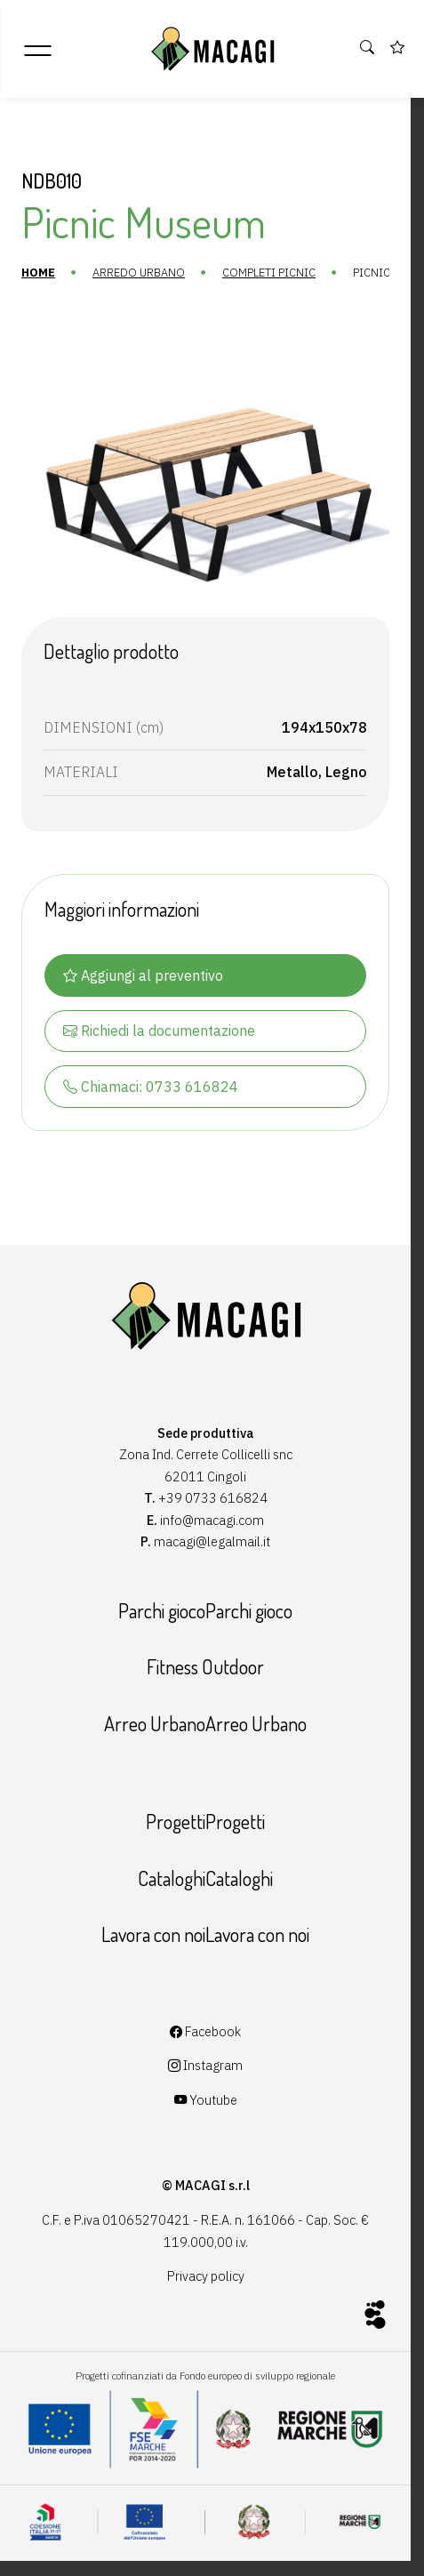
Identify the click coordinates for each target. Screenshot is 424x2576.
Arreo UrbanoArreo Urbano (205, 1723)
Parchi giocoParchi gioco (205, 1610)
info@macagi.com (212, 1520)
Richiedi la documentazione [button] (159, 1030)
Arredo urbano (138, 272)
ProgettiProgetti (205, 1821)
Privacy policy (205, 2275)
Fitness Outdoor (205, 1666)
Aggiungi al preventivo (143, 975)
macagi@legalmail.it (212, 1541)
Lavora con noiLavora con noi (205, 1934)
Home (38, 272)
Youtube (205, 2099)
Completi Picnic (269, 272)
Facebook (205, 2031)
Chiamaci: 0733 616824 (150, 1086)
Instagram (205, 2065)
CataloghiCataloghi (205, 1878)
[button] (368, 48)
